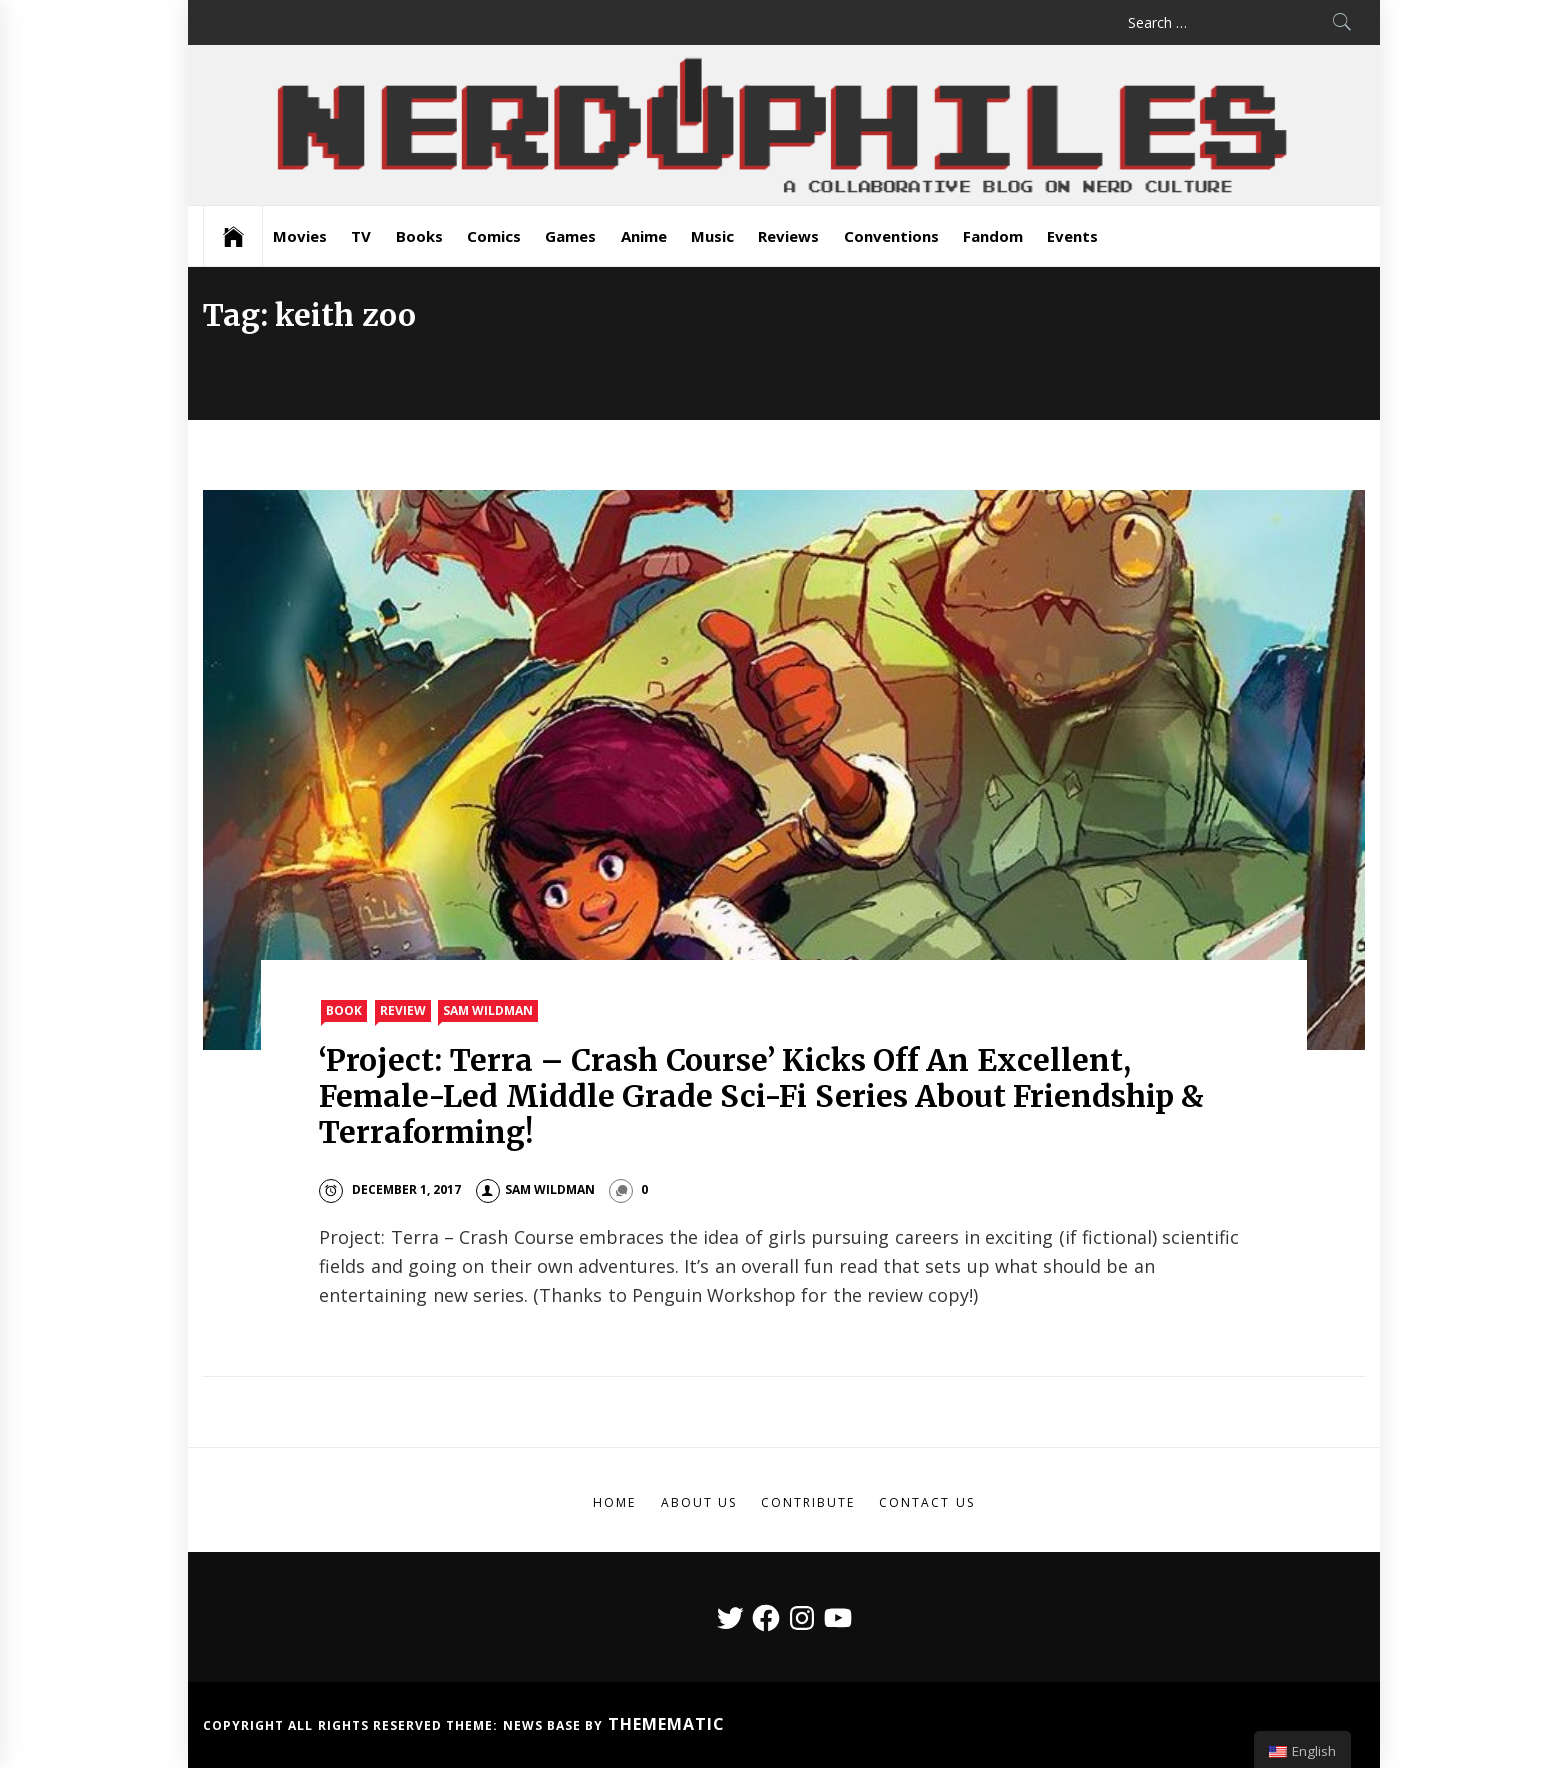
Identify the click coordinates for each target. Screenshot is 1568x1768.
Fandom (993, 236)
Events (1072, 236)
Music (712, 236)
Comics (494, 236)
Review (403, 1010)
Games (570, 236)
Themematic (666, 1724)
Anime (644, 236)
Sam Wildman (488, 1010)
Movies (300, 236)
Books (419, 236)
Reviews (788, 236)
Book (344, 1010)
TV (361, 236)
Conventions (891, 236)
